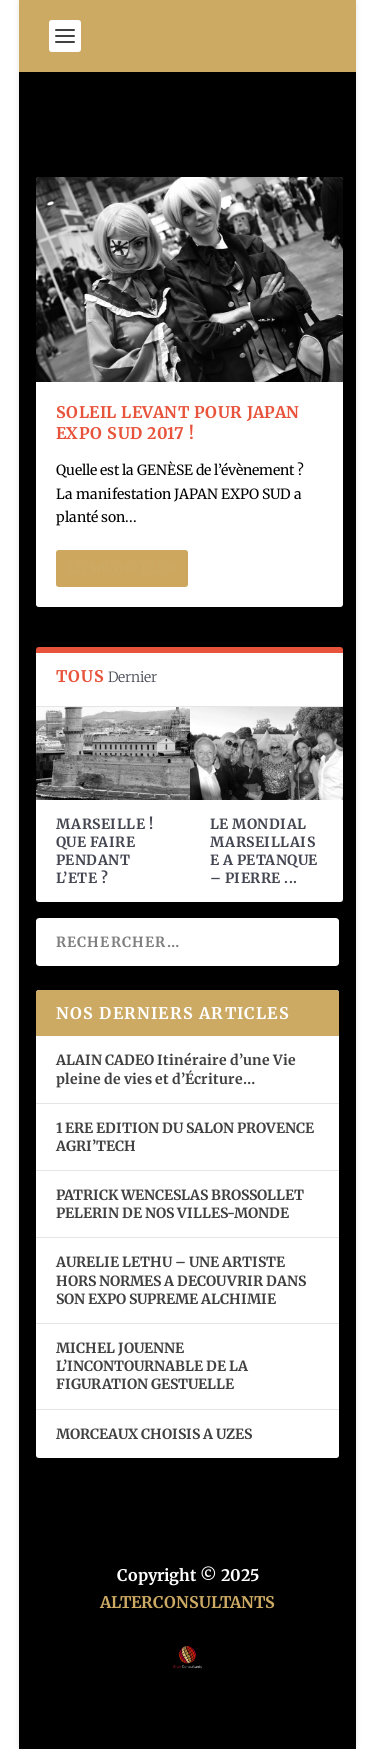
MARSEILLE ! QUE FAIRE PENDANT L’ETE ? (105, 851)
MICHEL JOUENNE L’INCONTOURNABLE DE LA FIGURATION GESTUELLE (152, 1366)
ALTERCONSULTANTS (187, 1602)
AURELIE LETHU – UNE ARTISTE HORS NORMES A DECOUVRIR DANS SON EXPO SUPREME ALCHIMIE (181, 1280)
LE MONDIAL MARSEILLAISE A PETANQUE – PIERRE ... (264, 851)
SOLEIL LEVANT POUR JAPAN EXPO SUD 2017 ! (178, 422)
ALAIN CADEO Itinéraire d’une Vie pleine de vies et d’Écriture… (176, 1069)
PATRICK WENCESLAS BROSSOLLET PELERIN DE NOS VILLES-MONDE (180, 1204)
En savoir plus (122, 568)
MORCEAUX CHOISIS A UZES (154, 1434)
